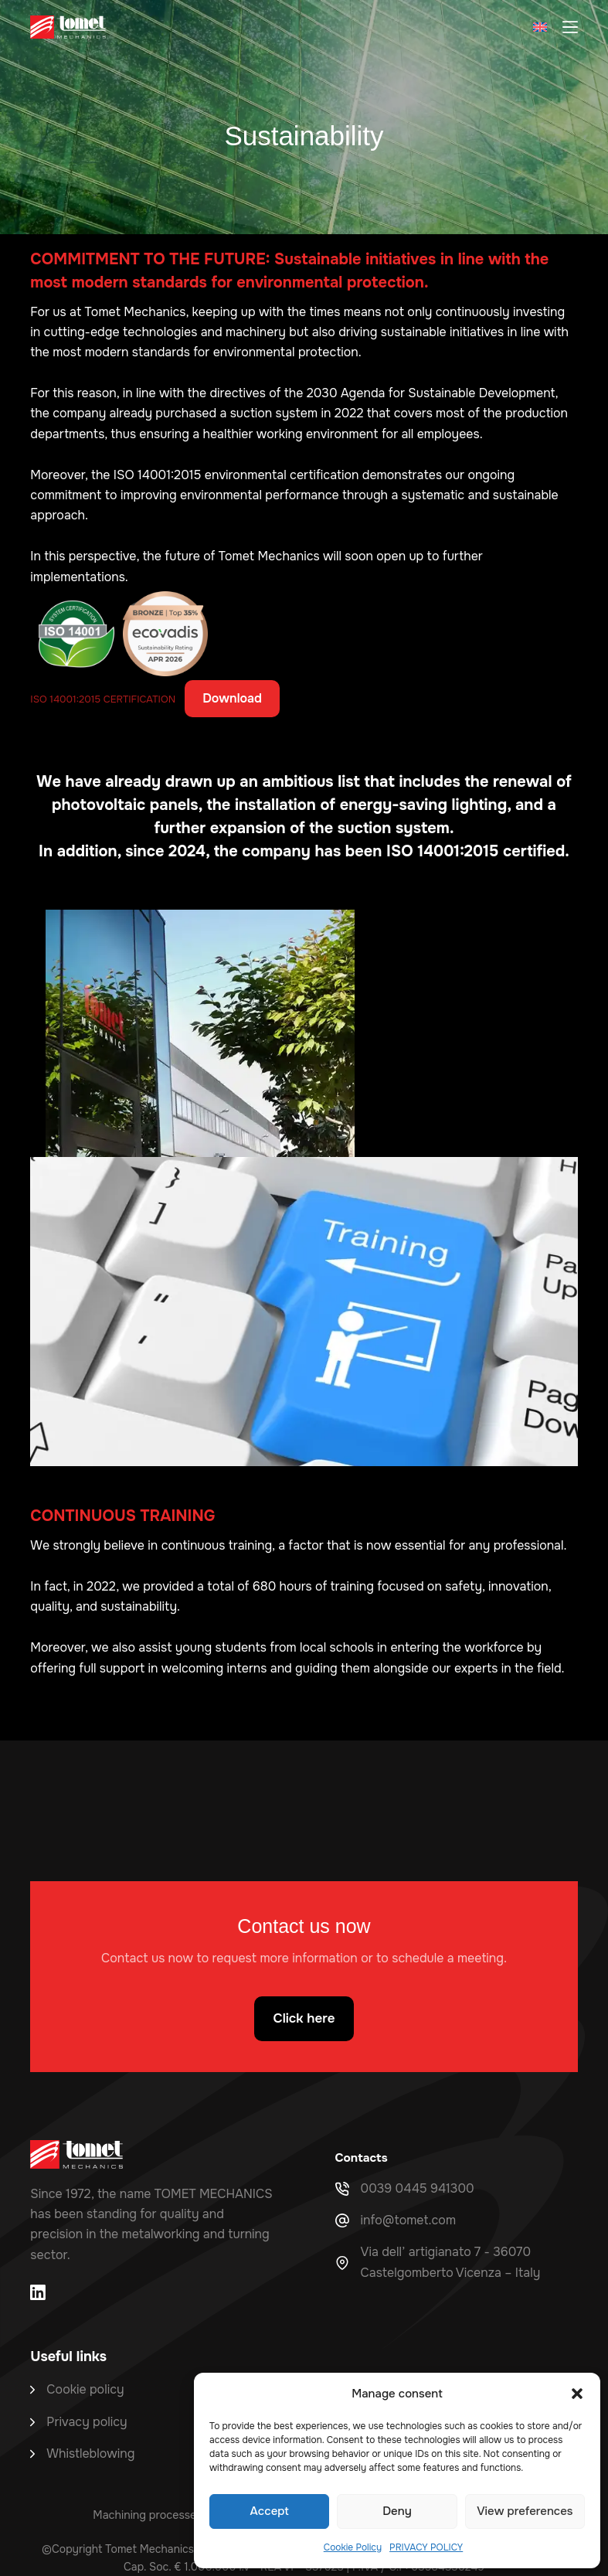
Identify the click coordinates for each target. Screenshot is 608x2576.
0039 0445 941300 (417, 2188)
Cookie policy (85, 2389)
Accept (269, 2511)
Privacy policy (86, 2422)
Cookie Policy (353, 2547)
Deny (396, 2511)
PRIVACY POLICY (426, 2547)
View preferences (524, 2511)
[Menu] (570, 27)
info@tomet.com (409, 2220)
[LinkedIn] (38, 2292)
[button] (577, 2393)
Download (232, 698)
